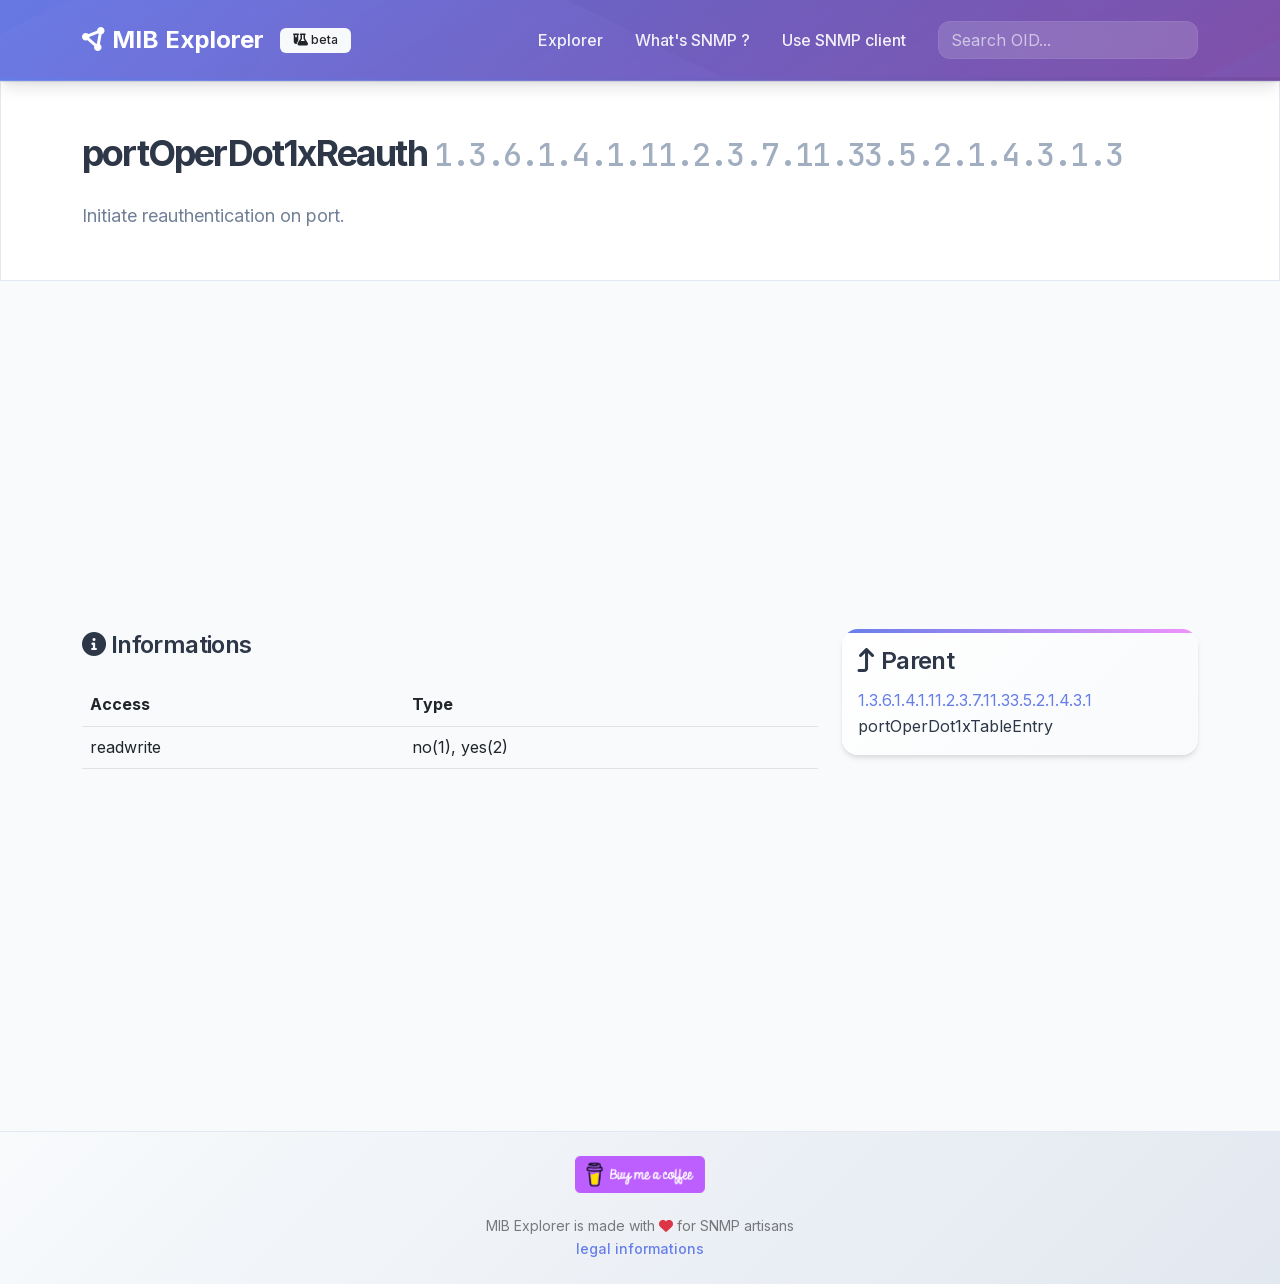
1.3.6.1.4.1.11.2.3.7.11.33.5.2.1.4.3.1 (975, 700)
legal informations (640, 1248)
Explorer (570, 40)
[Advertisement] (640, 431)
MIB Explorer (173, 39)
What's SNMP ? (692, 40)
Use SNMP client (844, 40)
